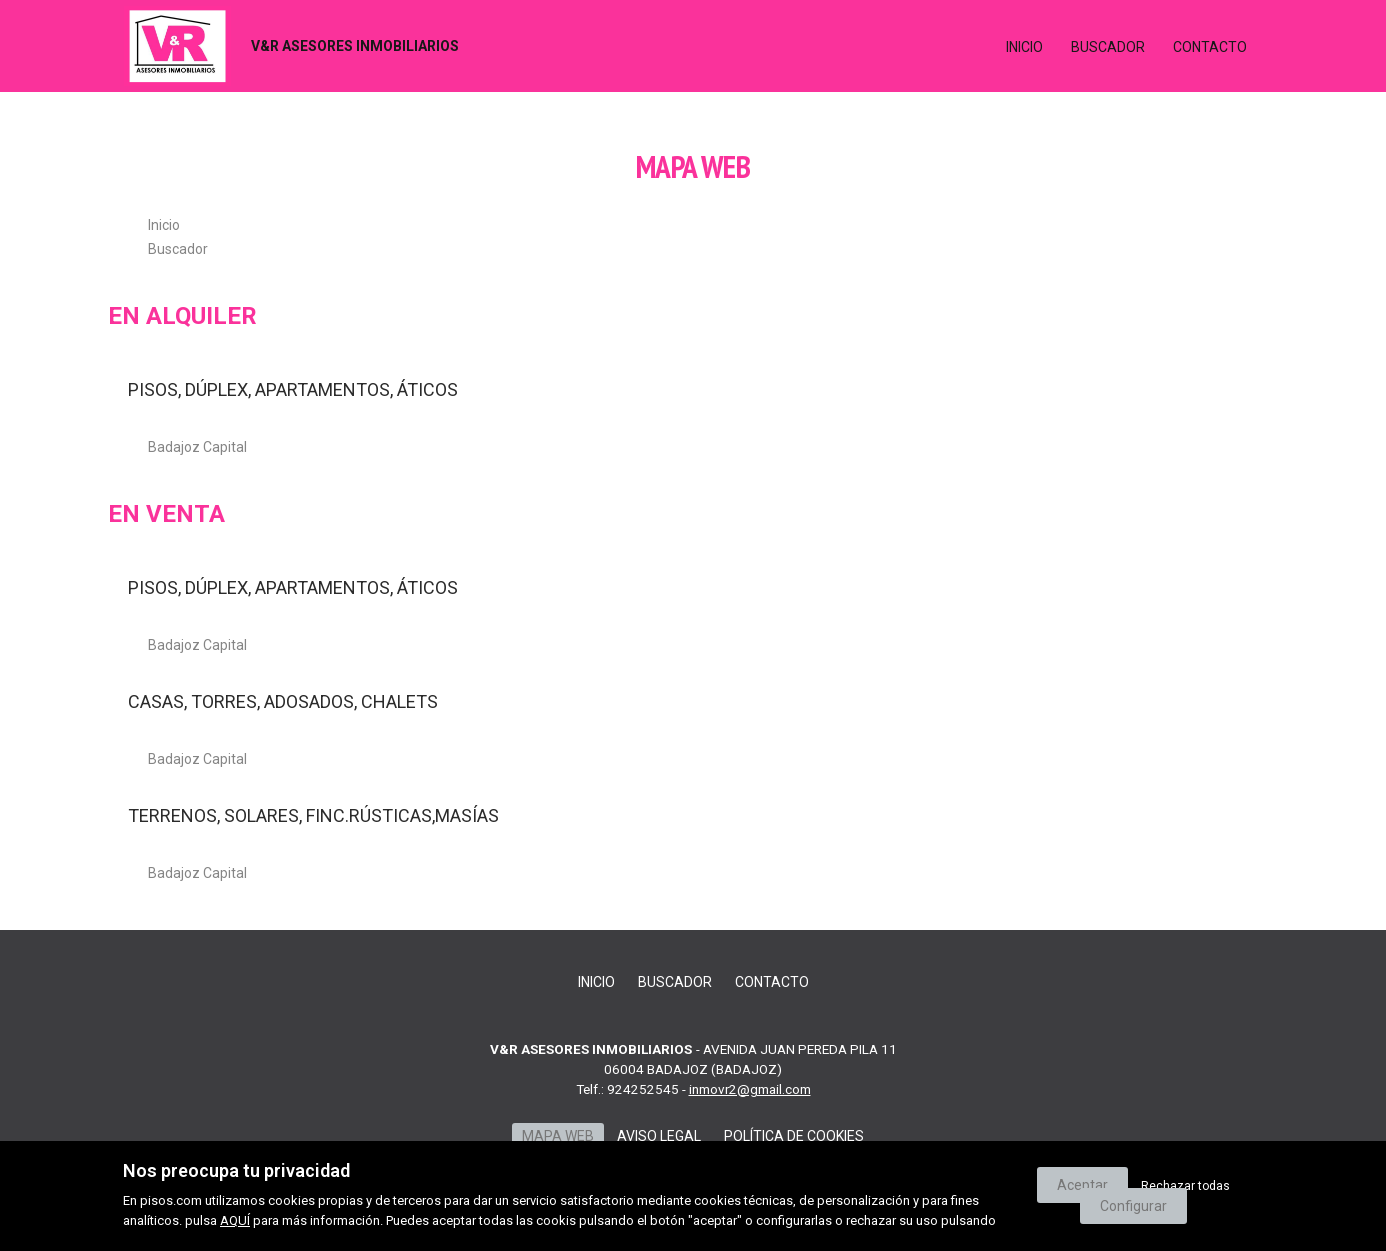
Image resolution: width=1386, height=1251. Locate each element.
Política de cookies (794, 1136)
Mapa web (558, 1136)
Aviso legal (659, 1136)
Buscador (1108, 47)
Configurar (1133, 1206)
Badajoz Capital (197, 447)
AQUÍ (235, 1220)
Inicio (1024, 47)
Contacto (1210, 47)
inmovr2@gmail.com (750, 1089)
